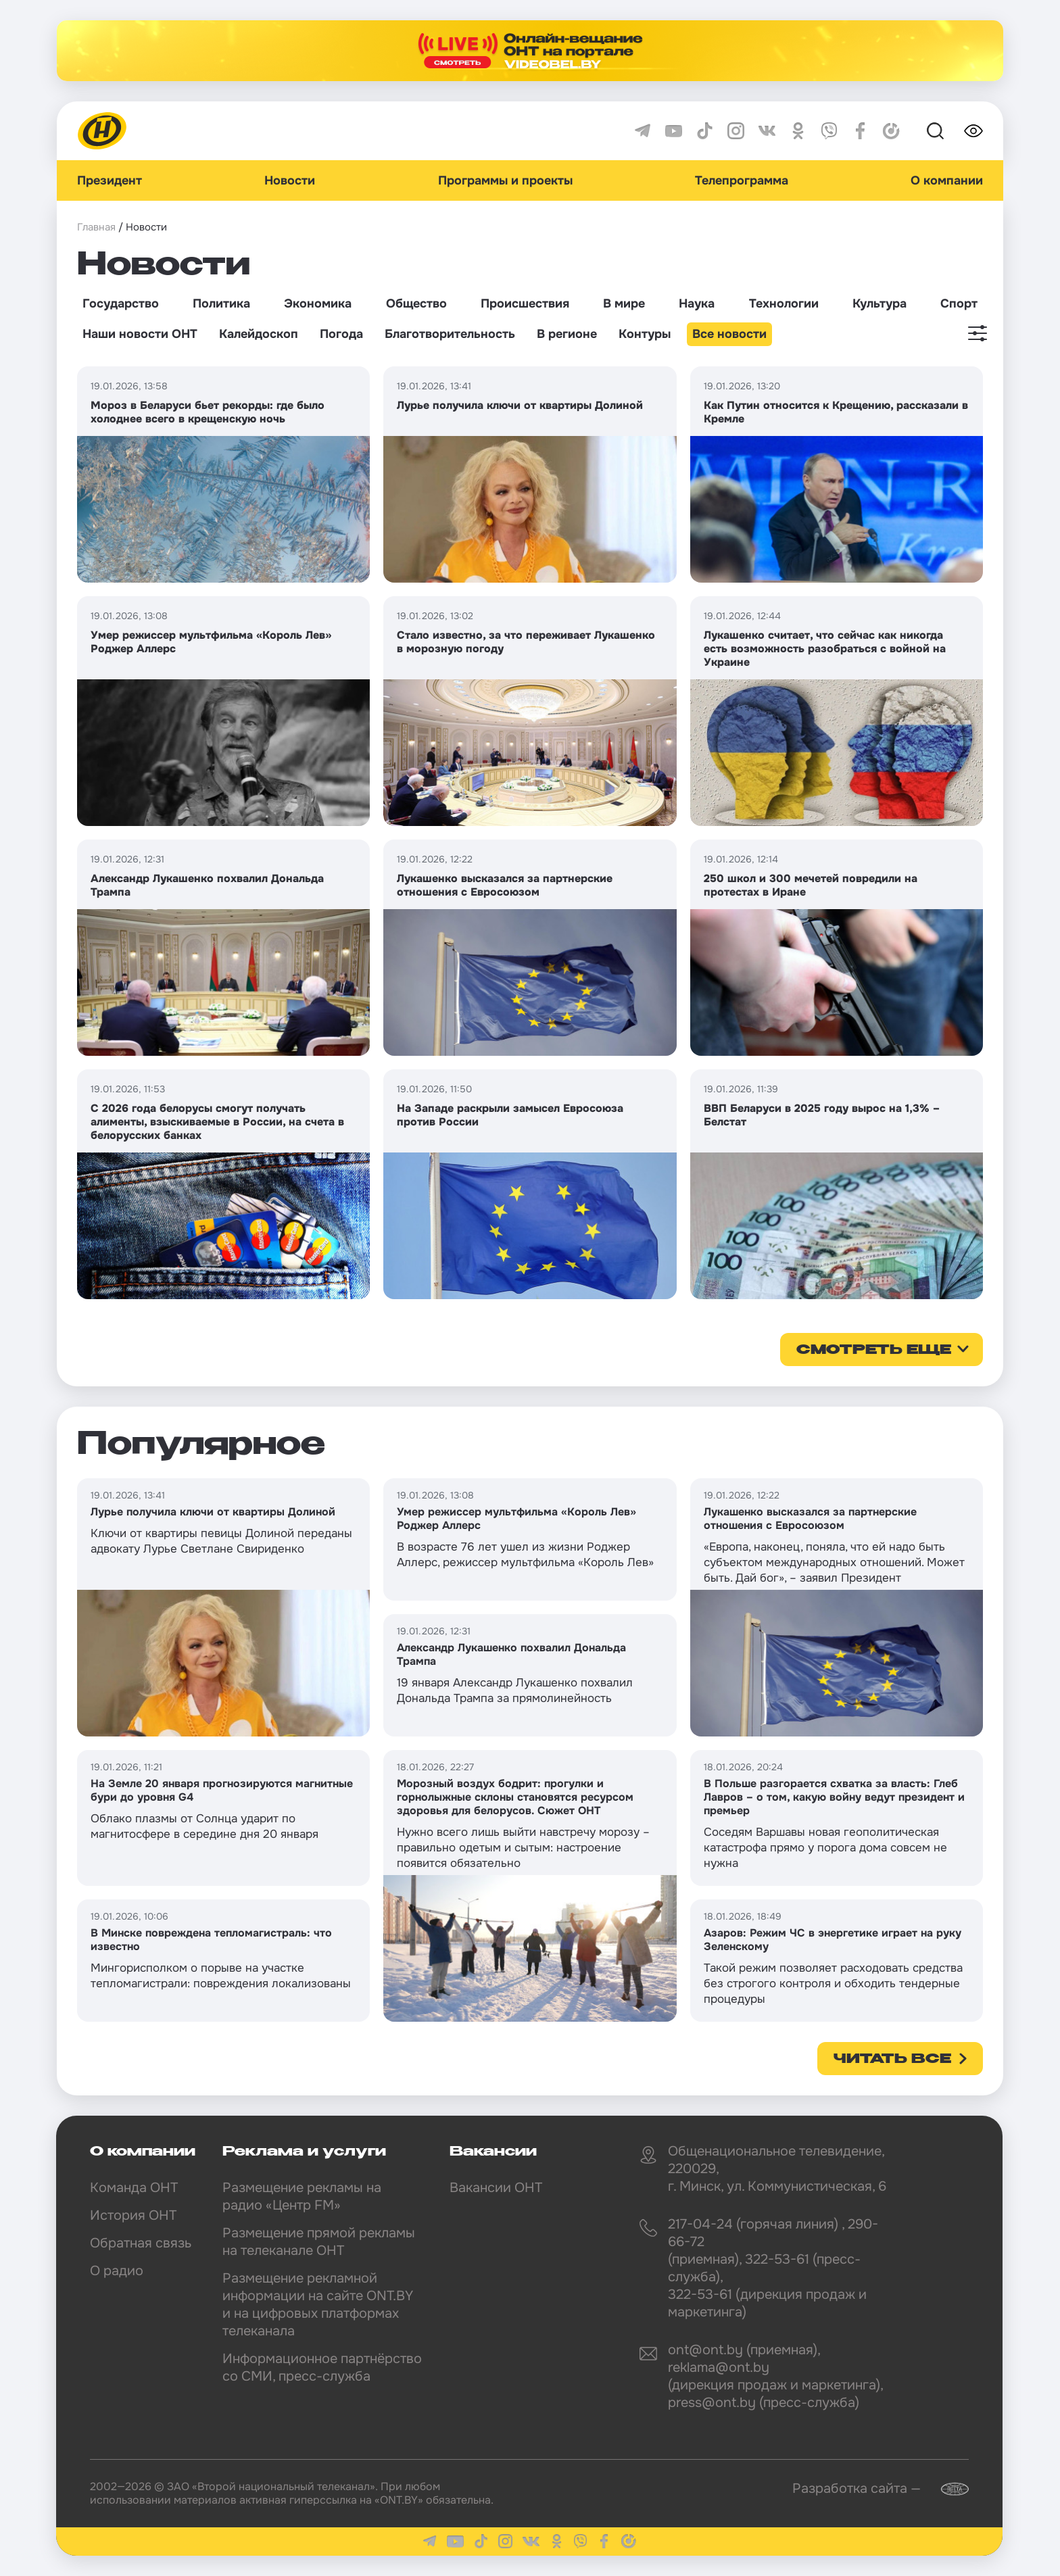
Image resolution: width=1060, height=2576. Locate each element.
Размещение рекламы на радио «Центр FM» (301, 2196)
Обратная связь (140, 2243)
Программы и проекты (505, 180)
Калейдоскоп (258, 333)
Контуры (645, 333)
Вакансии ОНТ (496, 2187)
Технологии (784, 303)
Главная (96, 227)
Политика (221, 303)
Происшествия (525, 303)
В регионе (567, 333)
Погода (341, 333)
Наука (697, 303)
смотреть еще (873, 1350)
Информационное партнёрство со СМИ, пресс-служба (322, 2367)
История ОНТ (133, 2215)
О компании (947, 180)
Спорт (959, 303)
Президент (109, 180)
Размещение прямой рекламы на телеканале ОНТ (318, 2242)
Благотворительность (450, 333)
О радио (116, 2270)
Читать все (892, 2059)
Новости (289, 180)
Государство (120, 303)
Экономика (318, 303)
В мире (624, 303)
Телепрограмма (741, 180)
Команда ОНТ (134, 2187)
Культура (879, 303)
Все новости (729, 333)
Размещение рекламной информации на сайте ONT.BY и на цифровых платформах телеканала (317, 2304)
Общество (416, 303)
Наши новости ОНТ (139, 333)
